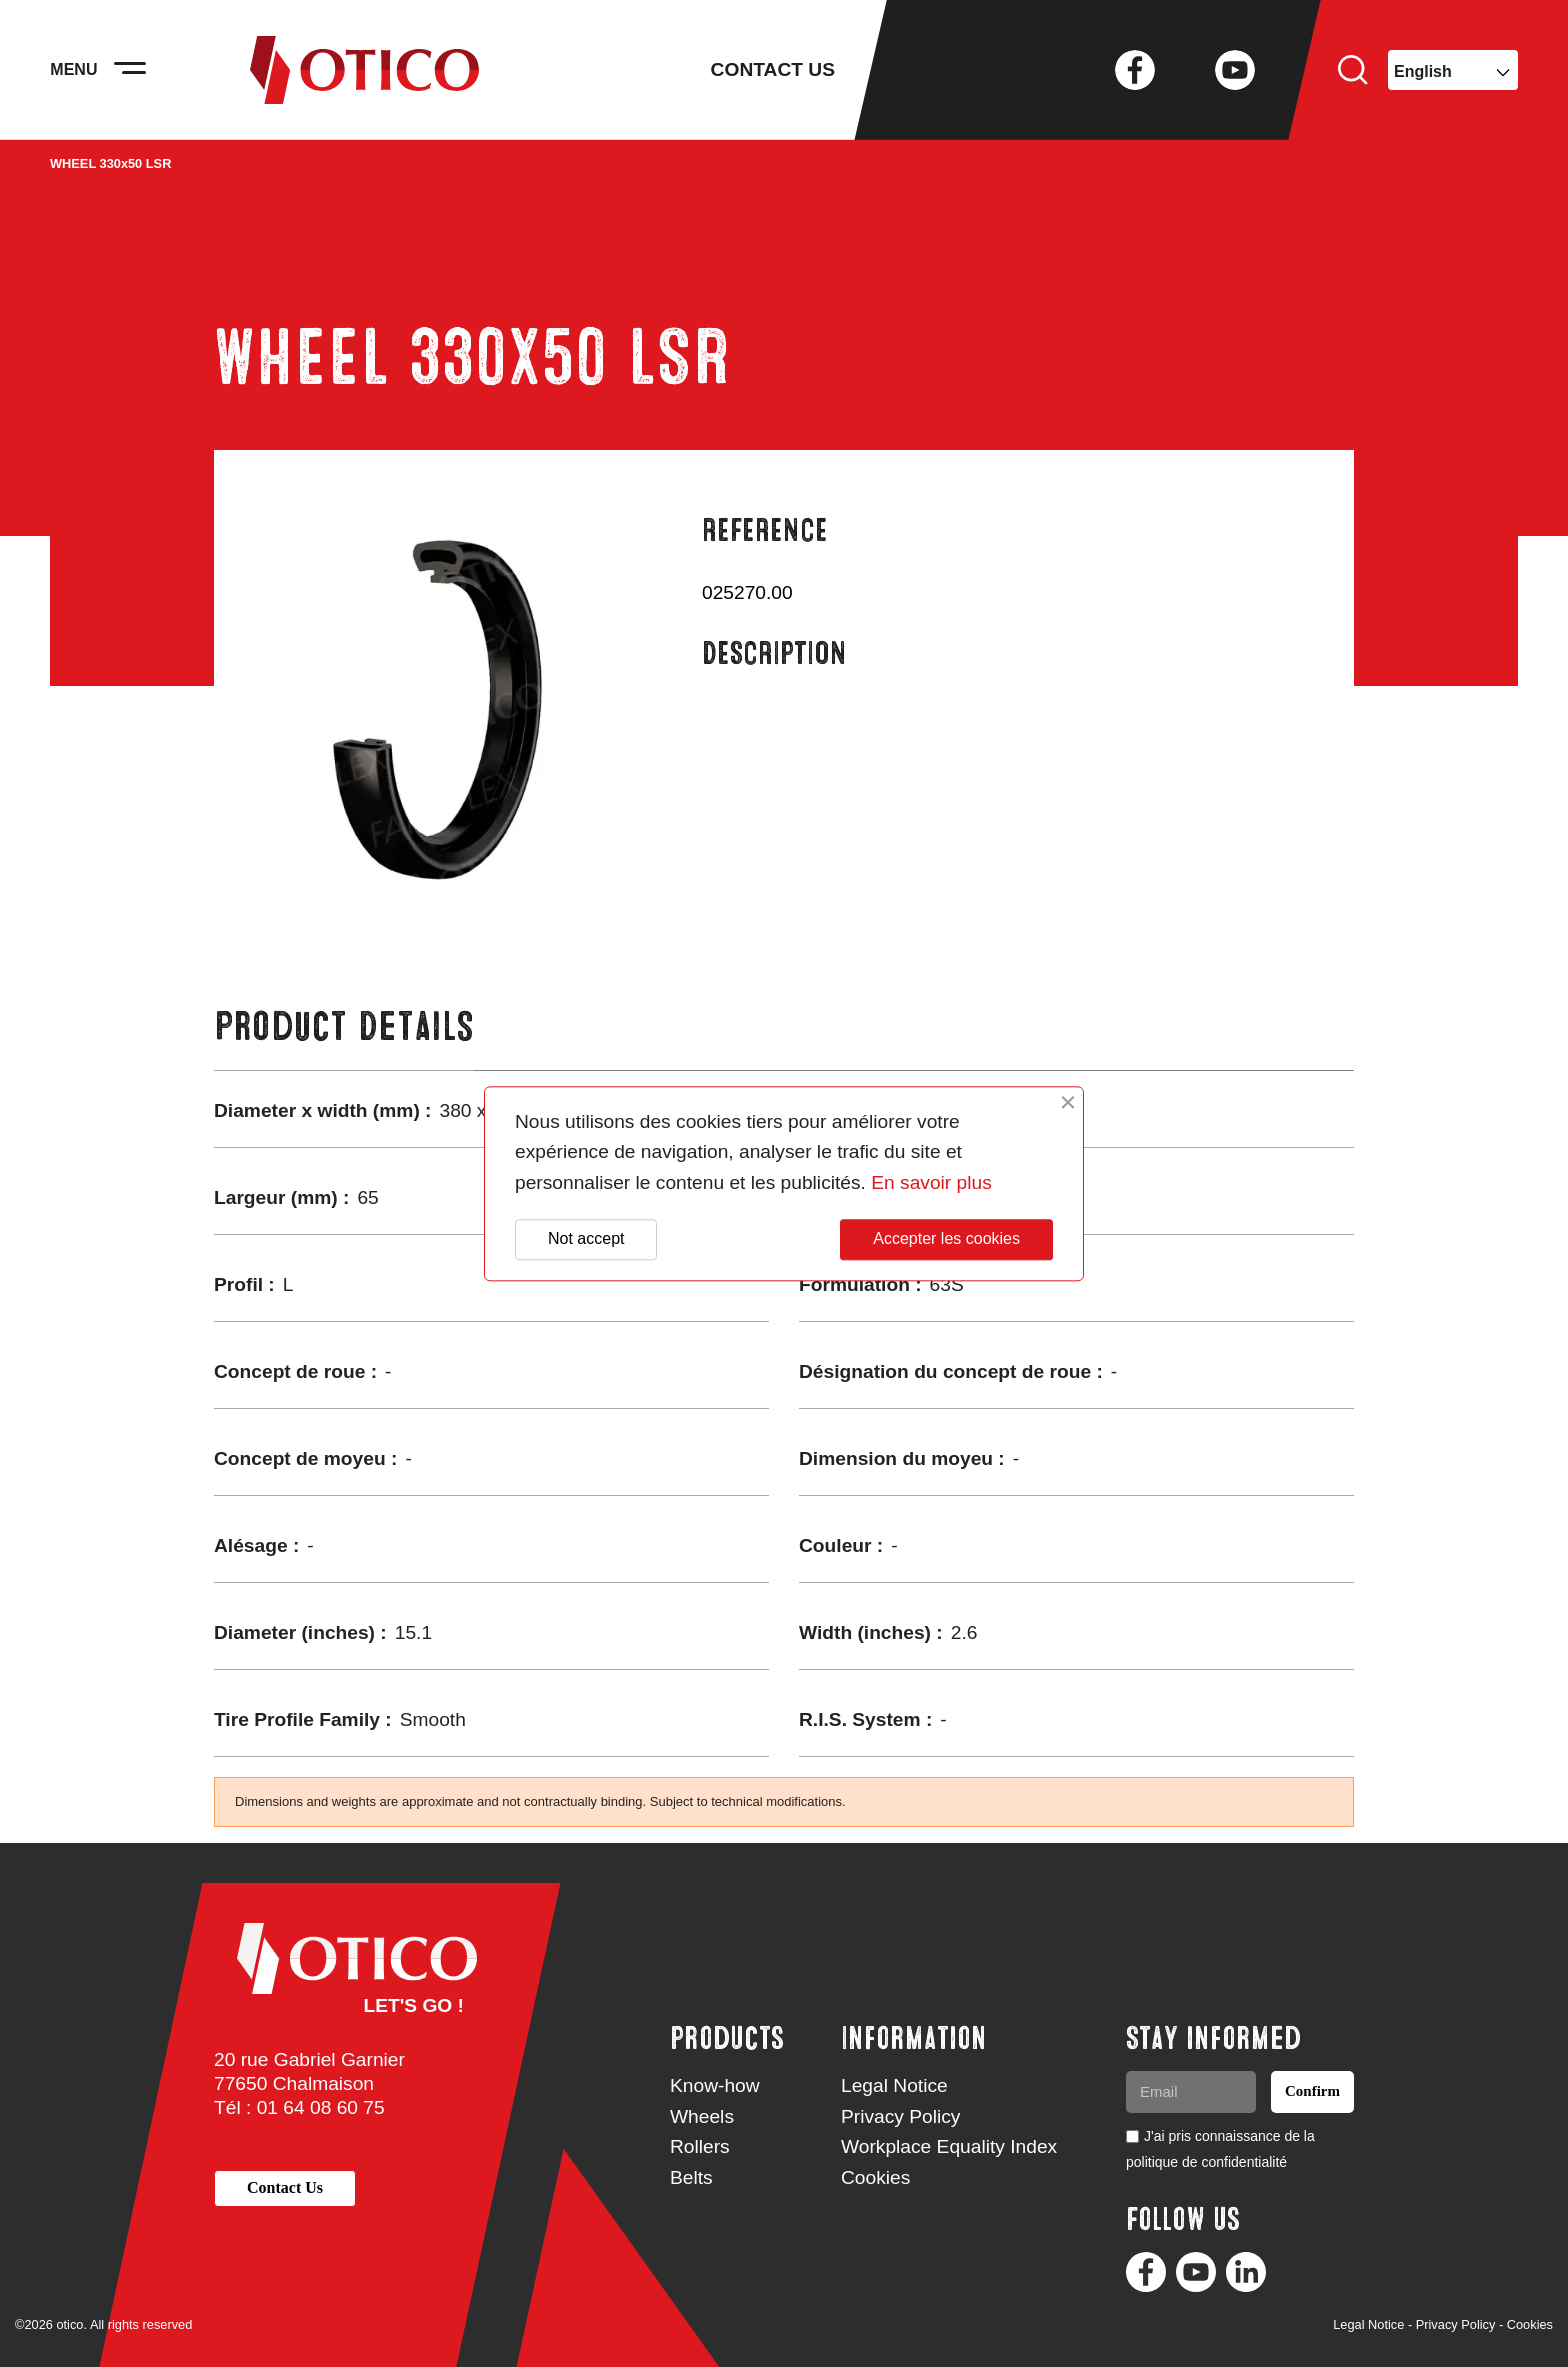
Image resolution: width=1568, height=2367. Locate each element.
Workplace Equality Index (949, 2146)
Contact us (773, 69)
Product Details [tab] (344, 1026)
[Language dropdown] (1453, 70)
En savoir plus (931, 1182)
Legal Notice (894, 2085)
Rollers (700, 2146)
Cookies (875, 2177)
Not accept (586, 1239)
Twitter (1185, 70)
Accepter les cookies (946, 1239)
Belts (691, 2177)
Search (1353, 70)
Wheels (702, 2116)
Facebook (1135, 70)
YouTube (1235, 70)
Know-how (715, 2085)
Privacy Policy (900, 2116)
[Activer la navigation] (130, 70)
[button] (285, 2188)
